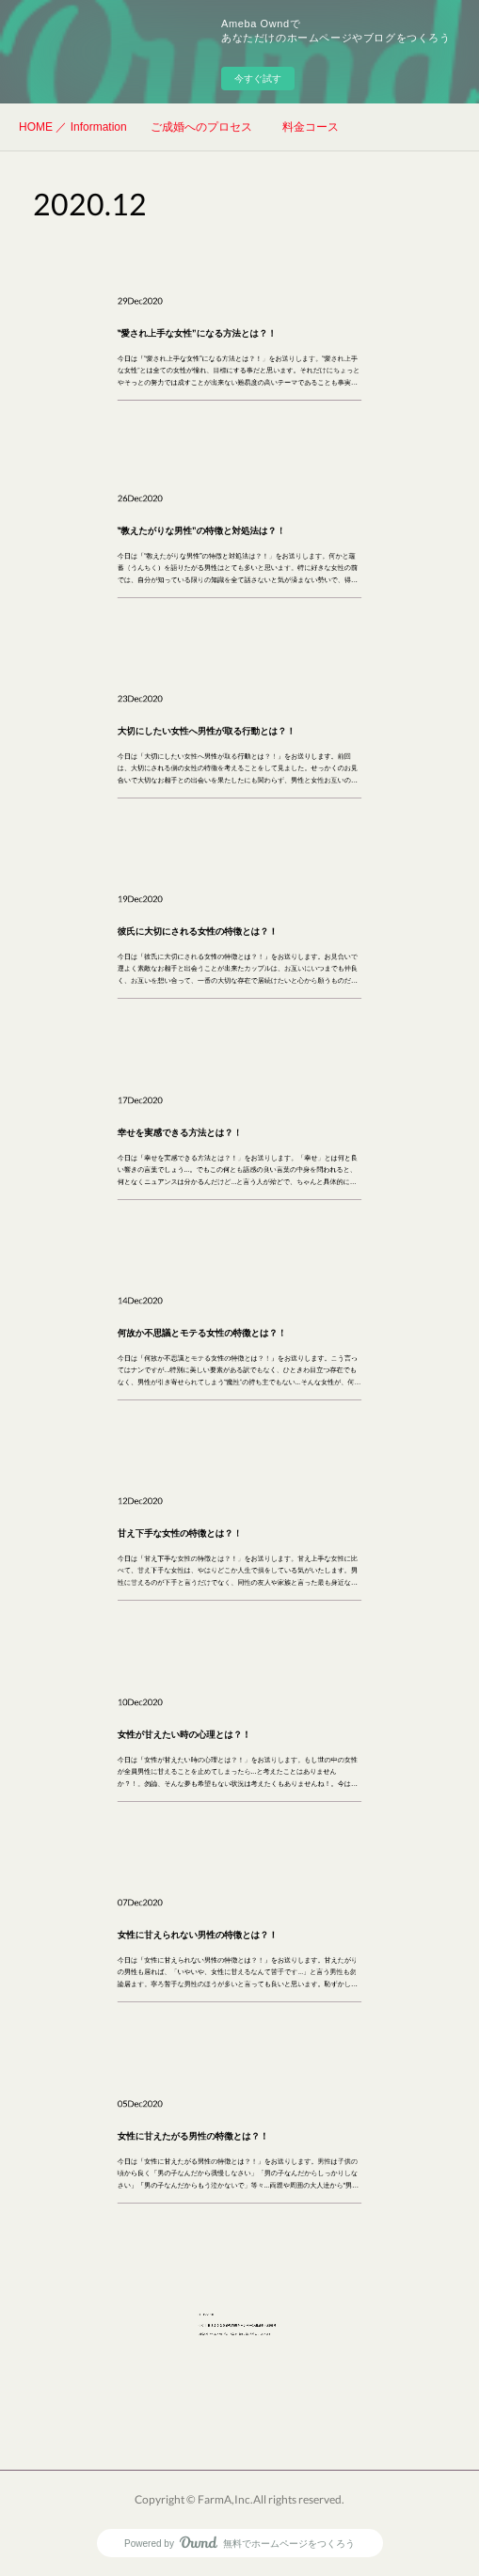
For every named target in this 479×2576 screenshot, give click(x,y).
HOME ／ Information (73, 127)
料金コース (310, 127)
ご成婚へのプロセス (201, 127)
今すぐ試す (257, 78)
